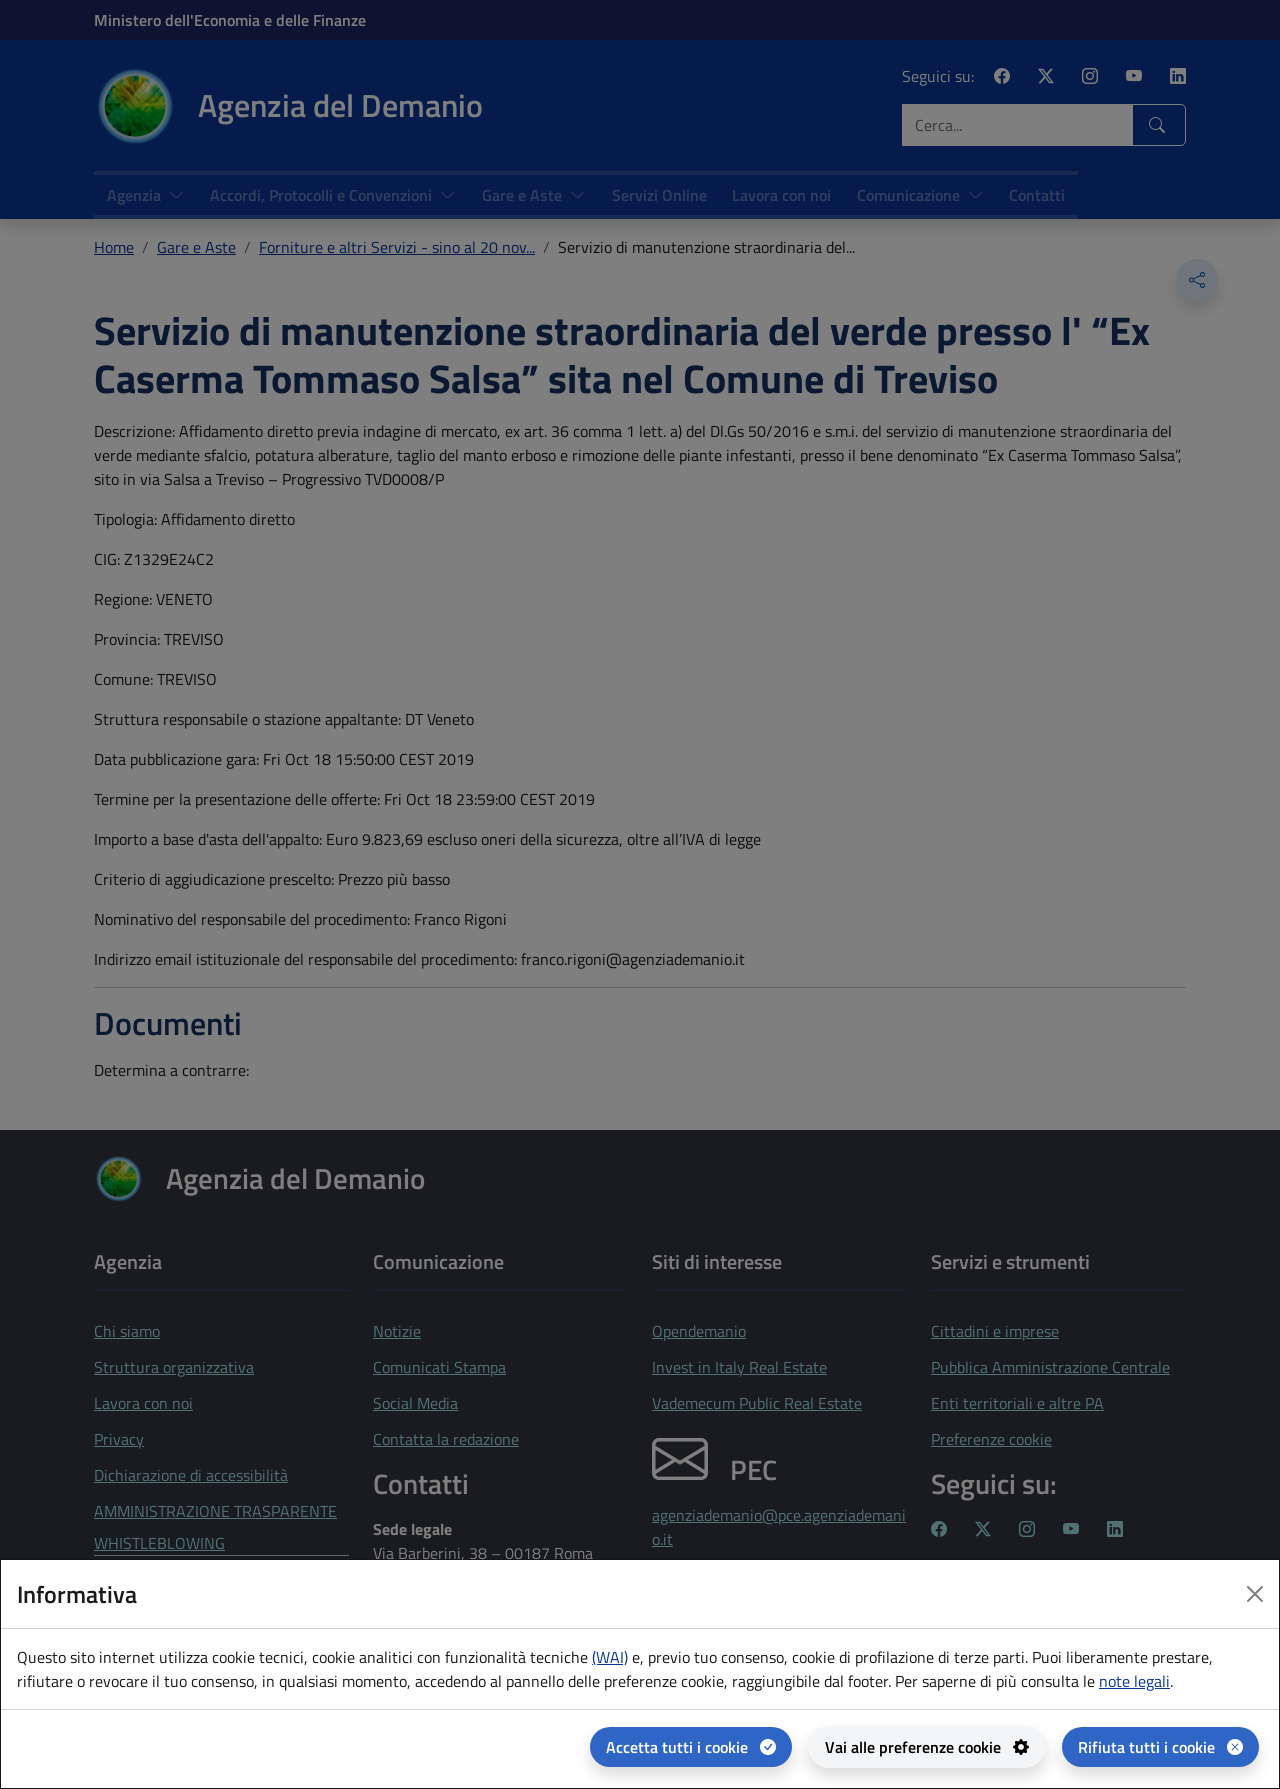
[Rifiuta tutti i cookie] (1160, 1747)
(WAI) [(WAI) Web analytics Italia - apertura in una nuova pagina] (610, 1657)
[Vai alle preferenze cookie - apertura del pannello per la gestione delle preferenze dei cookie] (927, 1747)
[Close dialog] (1255, 1594)
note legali (1134, 1681)
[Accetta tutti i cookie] (691, 1747)
